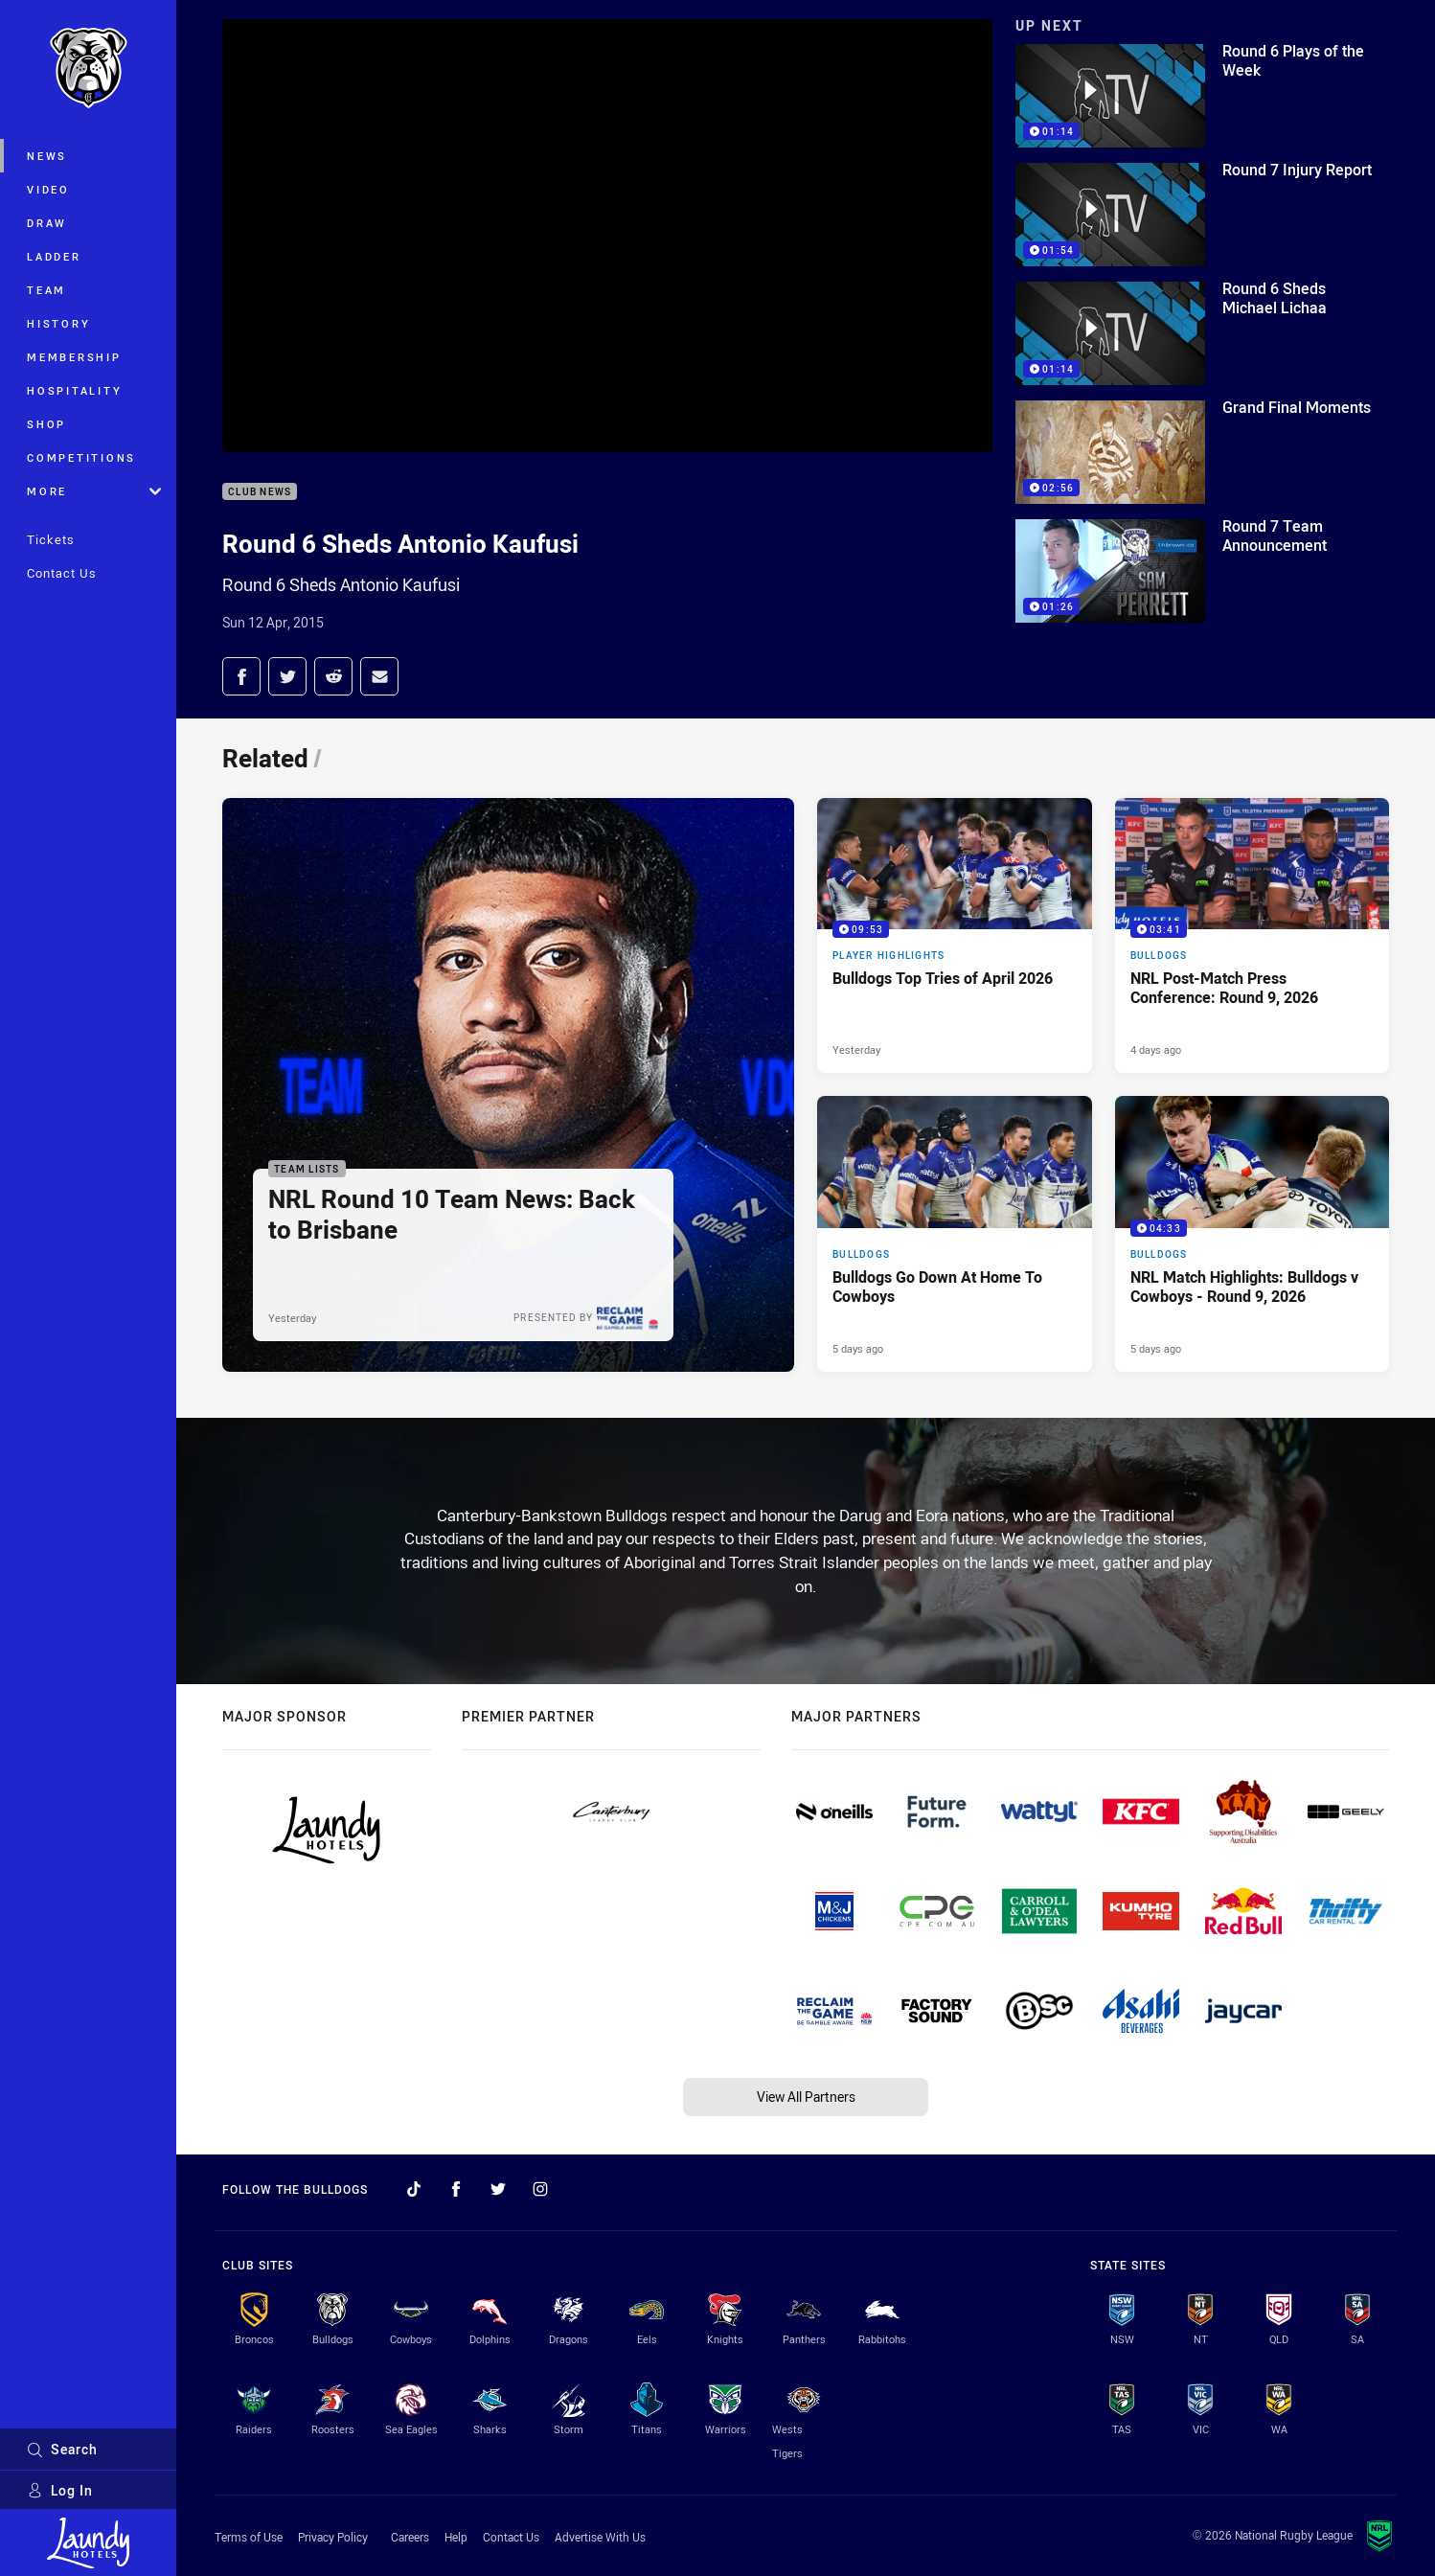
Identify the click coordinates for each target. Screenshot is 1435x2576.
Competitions (81, 457)
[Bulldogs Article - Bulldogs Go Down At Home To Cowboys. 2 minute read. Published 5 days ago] (954, 1234)
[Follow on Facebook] (456, 2189)
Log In (60, 2490)
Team (46, 290)
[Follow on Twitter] (498, 2189)
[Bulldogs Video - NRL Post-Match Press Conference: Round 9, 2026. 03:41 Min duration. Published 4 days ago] (1252, 936)
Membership (74, 357)
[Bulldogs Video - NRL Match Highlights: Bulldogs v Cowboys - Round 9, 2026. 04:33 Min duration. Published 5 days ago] (1252, 1234)
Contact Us (62, 572)
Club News (259, 492)
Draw (47, 223)
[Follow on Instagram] (540, 2189)
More (94, 491)
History (58, 323)
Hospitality (74, 390)
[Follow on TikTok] (413, 2189)
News (47, 155)
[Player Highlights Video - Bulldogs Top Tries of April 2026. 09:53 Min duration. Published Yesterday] (954, 936)
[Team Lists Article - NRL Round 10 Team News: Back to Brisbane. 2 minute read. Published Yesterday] (508, 1085)
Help (455, 2536)
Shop (46, 424)
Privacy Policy (333, 2536)
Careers (410, 2536)
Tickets (51, 539)
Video (48, 189)
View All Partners (806, 2096)
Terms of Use (249, 2536)
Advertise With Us (600, 2536)
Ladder (54, 256)
